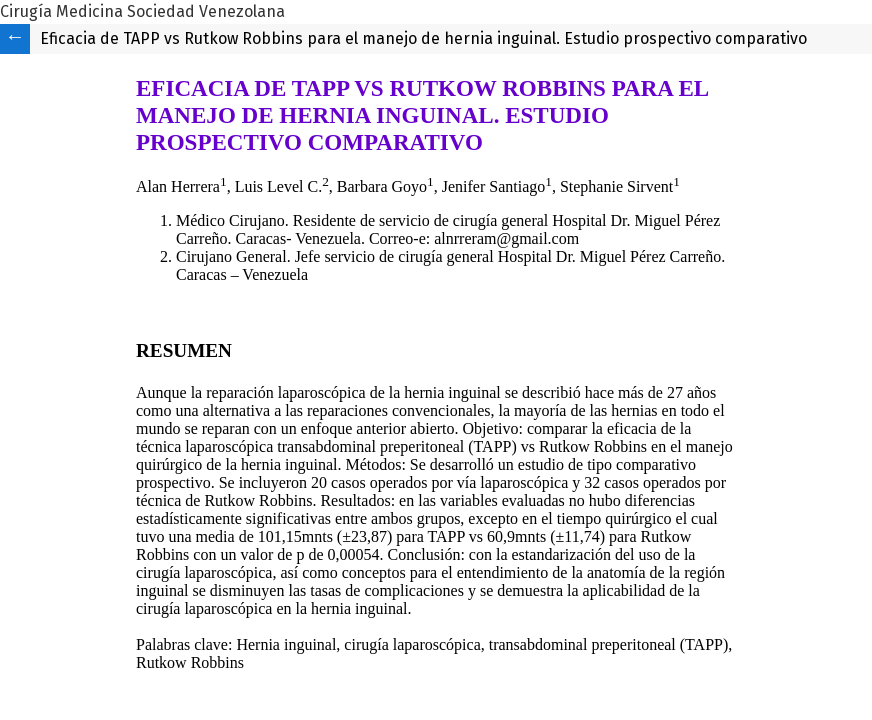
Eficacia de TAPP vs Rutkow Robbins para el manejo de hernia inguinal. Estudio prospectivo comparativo (423, 38)
